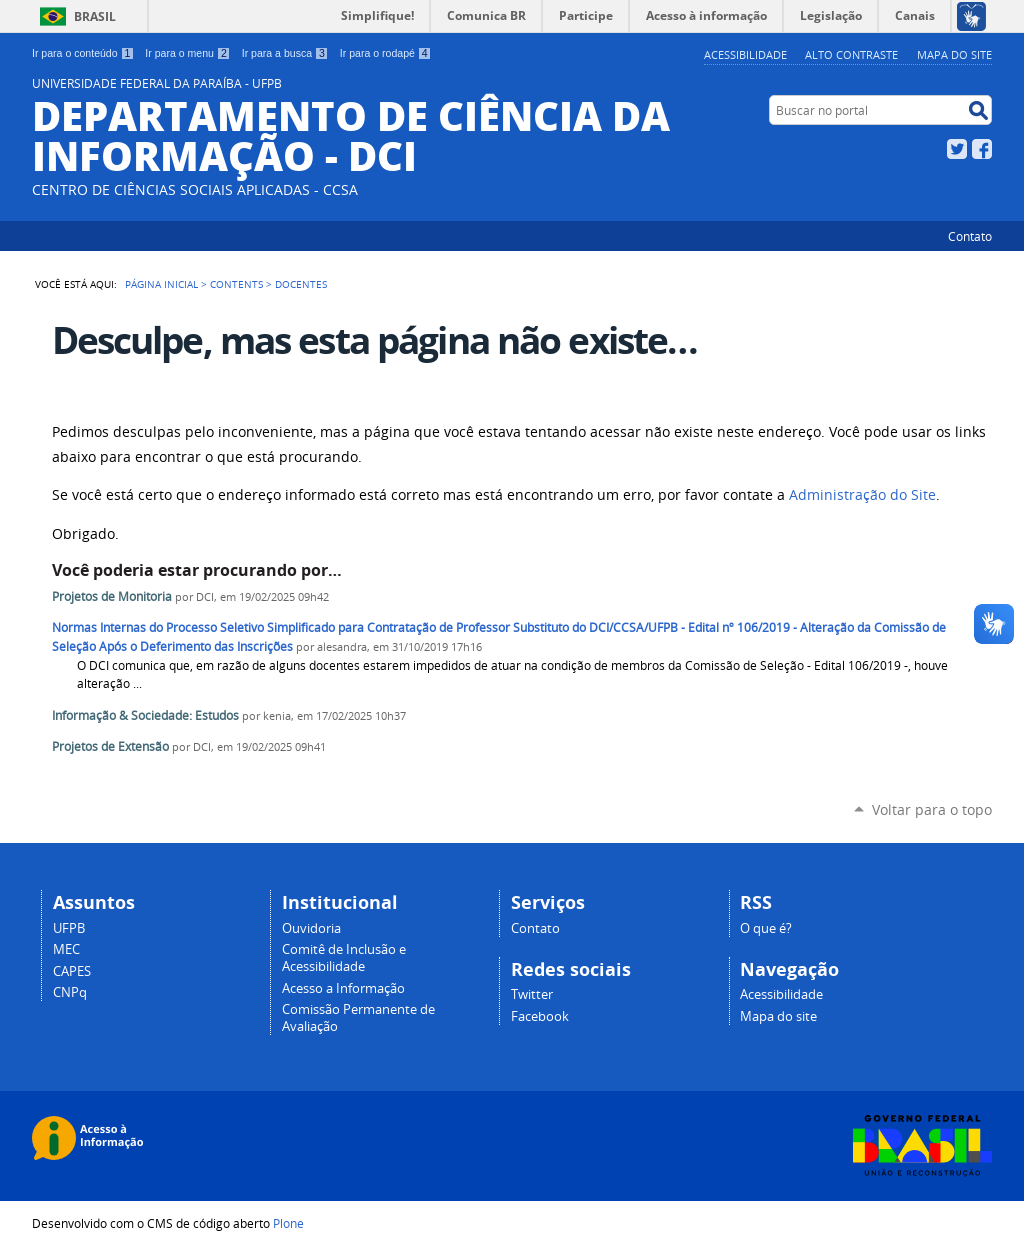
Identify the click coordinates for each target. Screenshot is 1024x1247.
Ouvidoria (311, 928)
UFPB (69, 928)
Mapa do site (954, 54)
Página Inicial (161, 284)
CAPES (72, 971)
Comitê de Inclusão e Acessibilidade (344, 958)
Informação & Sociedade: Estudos (145, 715)
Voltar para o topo (932, 809)
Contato (970, 236)
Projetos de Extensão (110, 746)
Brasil (95, 16)
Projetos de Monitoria (112, 596)
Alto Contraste (851, 54)
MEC (66, 949)
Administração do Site (862, 495)
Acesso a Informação (343, 988)
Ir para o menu (187, 53)
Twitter (957, 149)
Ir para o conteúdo (83, 53)
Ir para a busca (285, 53)
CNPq (70, 992)
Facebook (982, 149)
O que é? (766, 928)
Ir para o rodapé (386, 53)
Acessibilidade (745, 54)
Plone (288, 1223)
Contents (236, 284)
